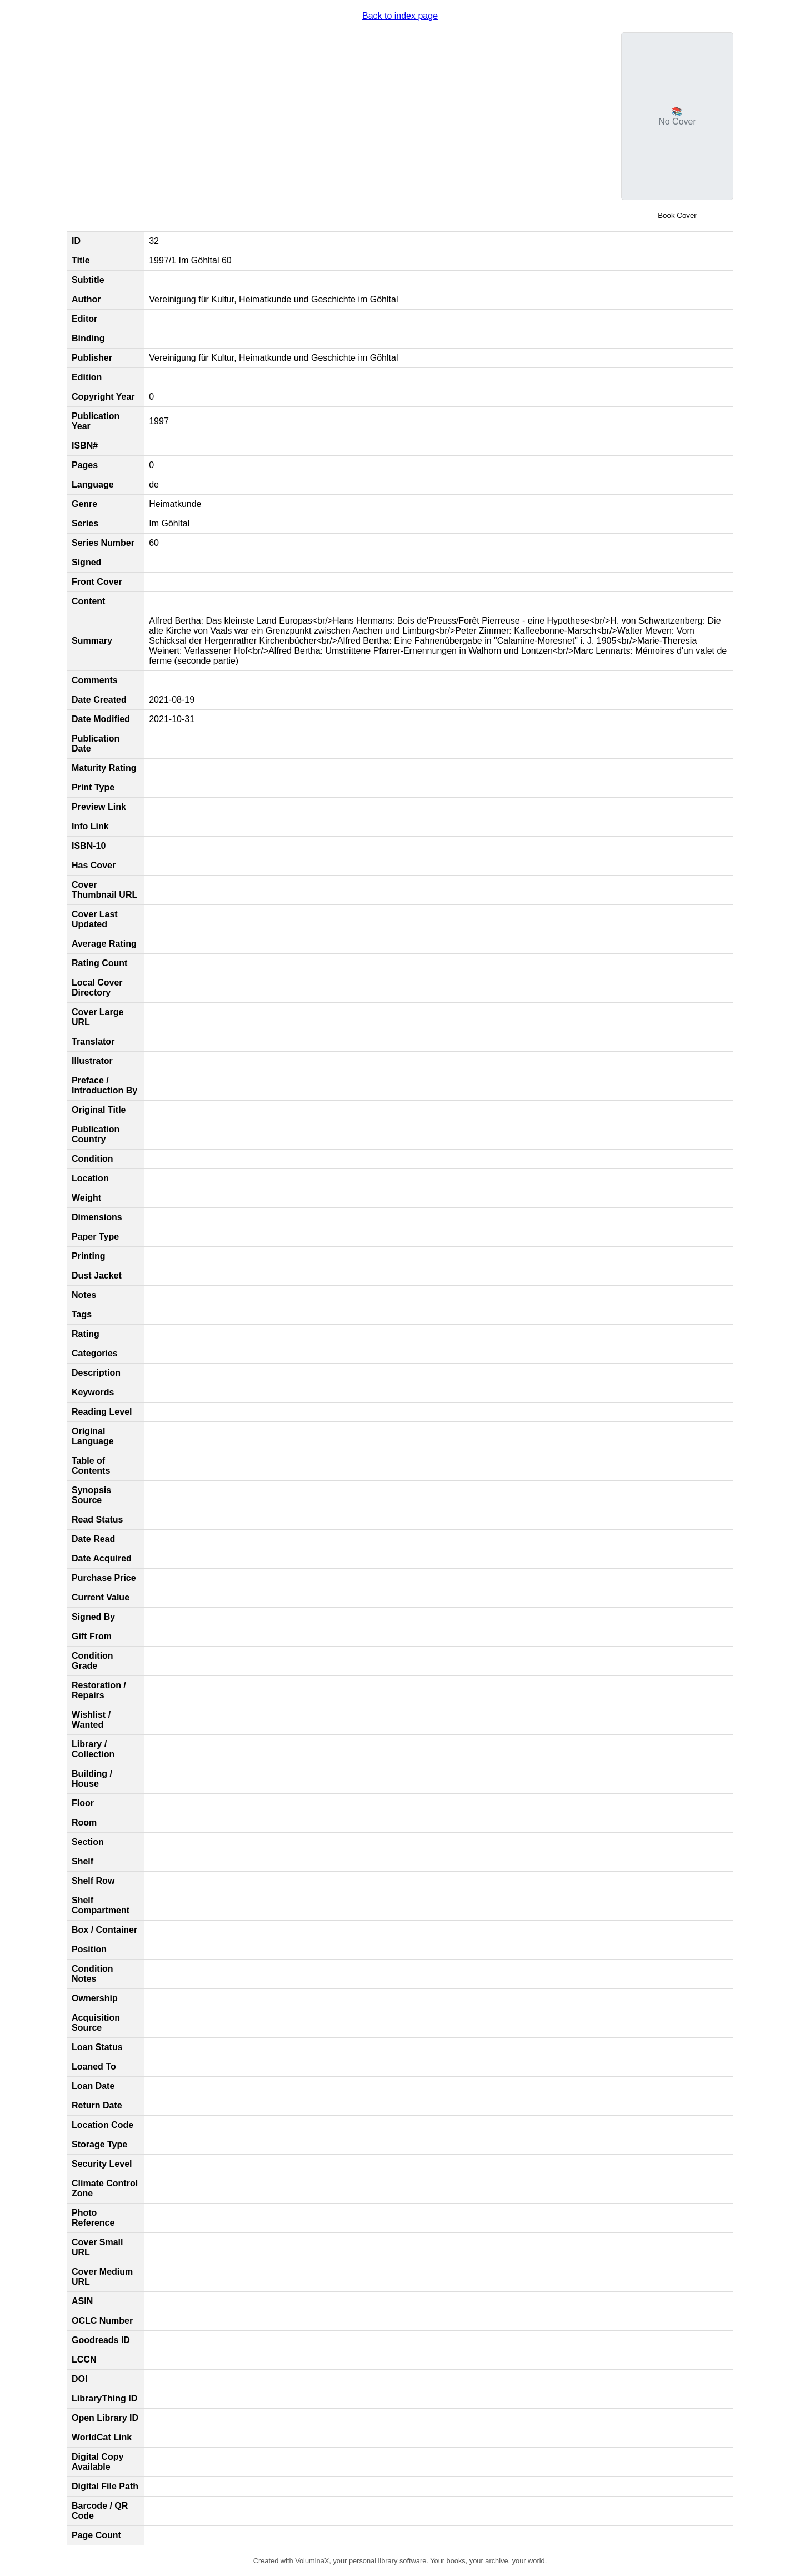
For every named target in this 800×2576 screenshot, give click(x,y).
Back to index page (400, 16)
